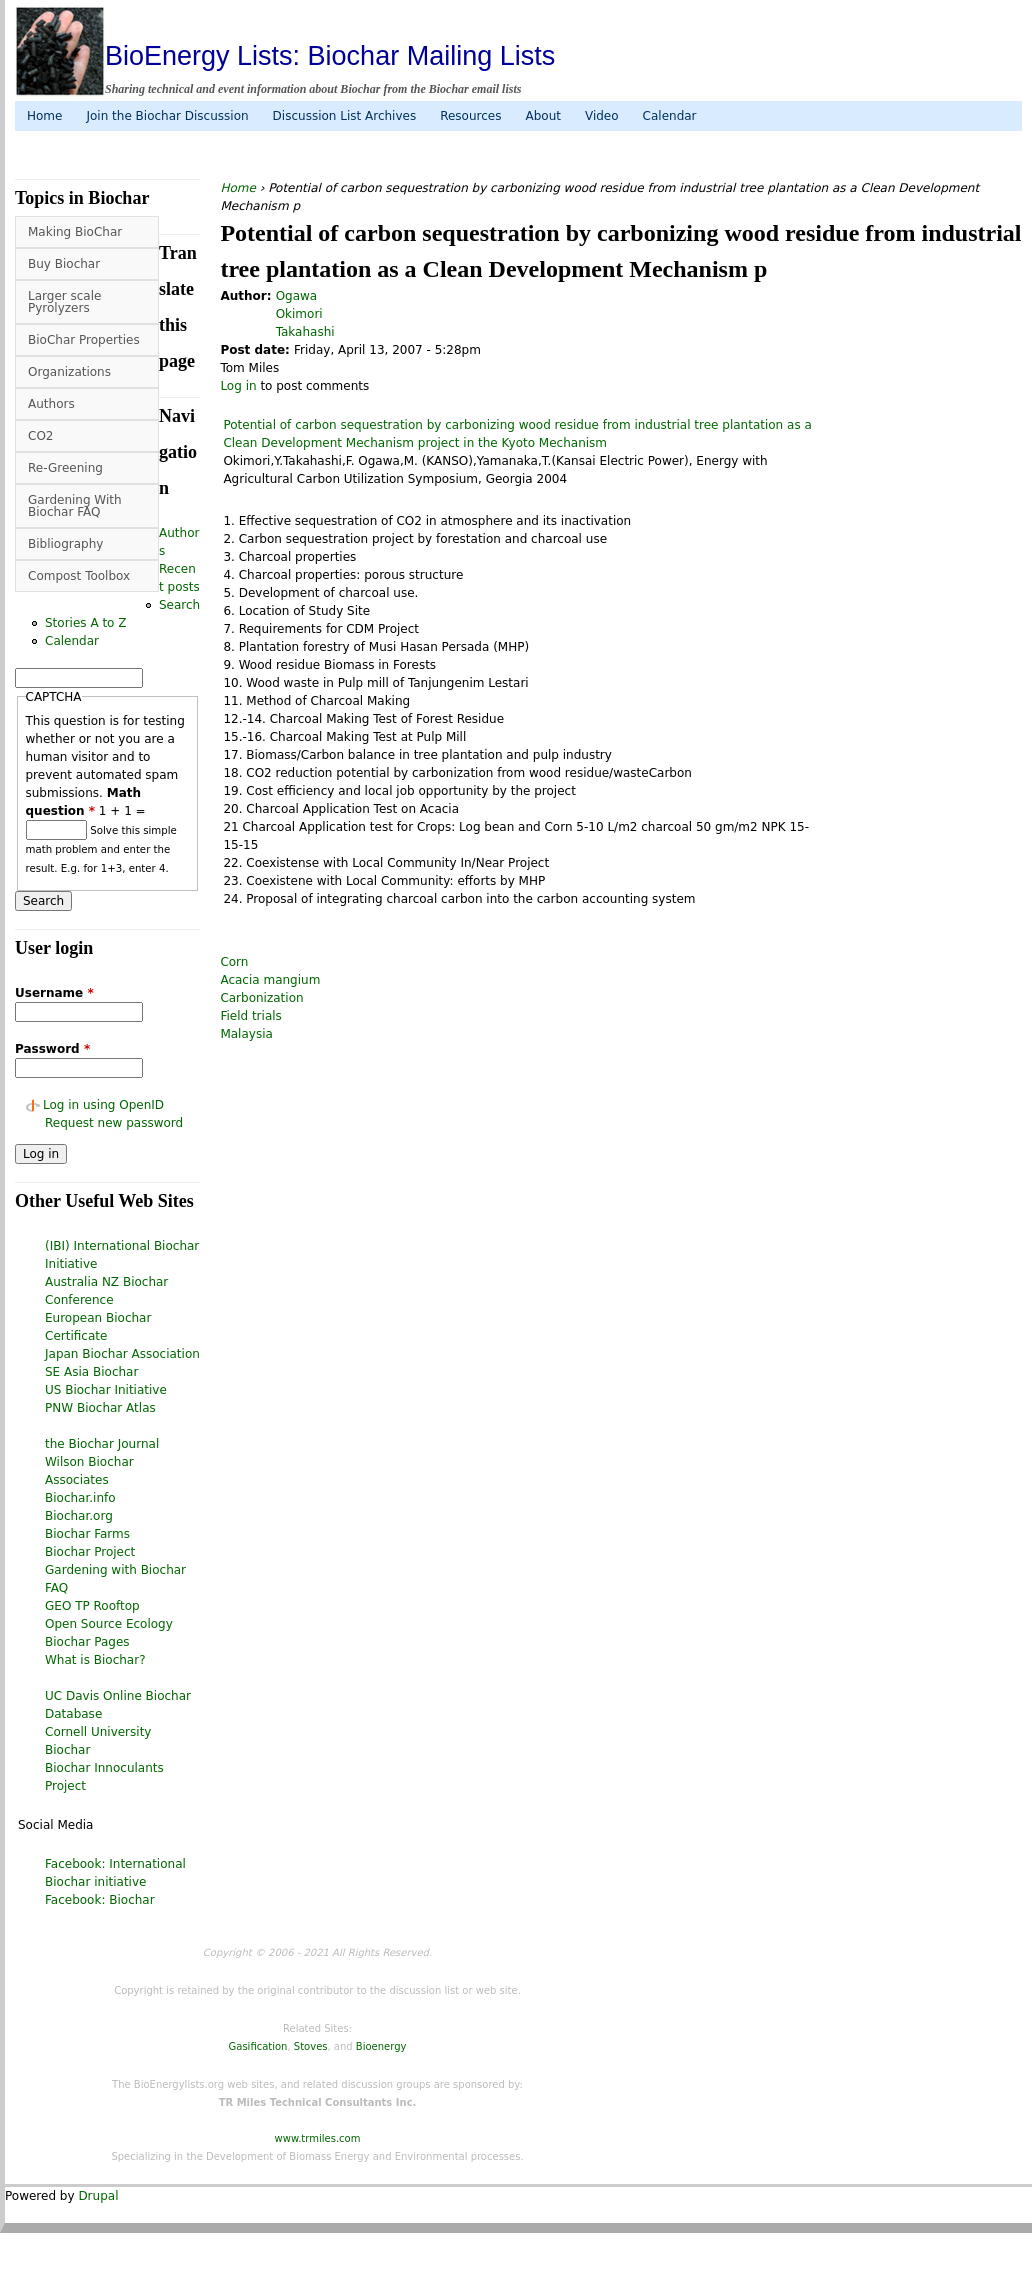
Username (54, 993)
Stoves (311, 2046)
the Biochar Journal (102, 1444)
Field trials (250, 1016)
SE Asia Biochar (91, 1372)
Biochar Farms (87, 1534)
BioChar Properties (84, 340)
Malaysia (246, 1034)
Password (52, 1049)
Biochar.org (79, 1516)
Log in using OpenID (103, 1105)
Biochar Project (90, 1552)
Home (44, 116)
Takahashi (305, 332)
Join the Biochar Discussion (167, 116)
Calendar (670, 116)
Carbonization (261, 998)
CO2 (40, 436)
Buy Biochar (64, 264)
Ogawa (297, 296)
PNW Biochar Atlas (100, 1408)
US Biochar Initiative (106, 1390)
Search (179, 605)
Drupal (98, 2196)
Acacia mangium (270, 980)
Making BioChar (75, 232)
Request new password (114, 1123)
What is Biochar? (95, 1660)
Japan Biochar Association (122, 1354)
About (542, 116)
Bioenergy (381, 2046)
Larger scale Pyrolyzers (64, 302)
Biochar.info (80, 1498)
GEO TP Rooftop (92, 1606)
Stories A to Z (86, 623)
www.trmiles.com (318, 2138)
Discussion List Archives (345, 116)
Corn (234, 962)
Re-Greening (65, 468)
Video (602, 116)
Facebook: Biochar (100, 1900)
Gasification (258, 2046)
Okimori (299, 314)
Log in (238, 386)
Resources (470, 116)
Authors (51, 404)
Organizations (69, 372)
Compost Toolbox (79, 576)
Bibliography (65, 544)
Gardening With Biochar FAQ (75, 506)
